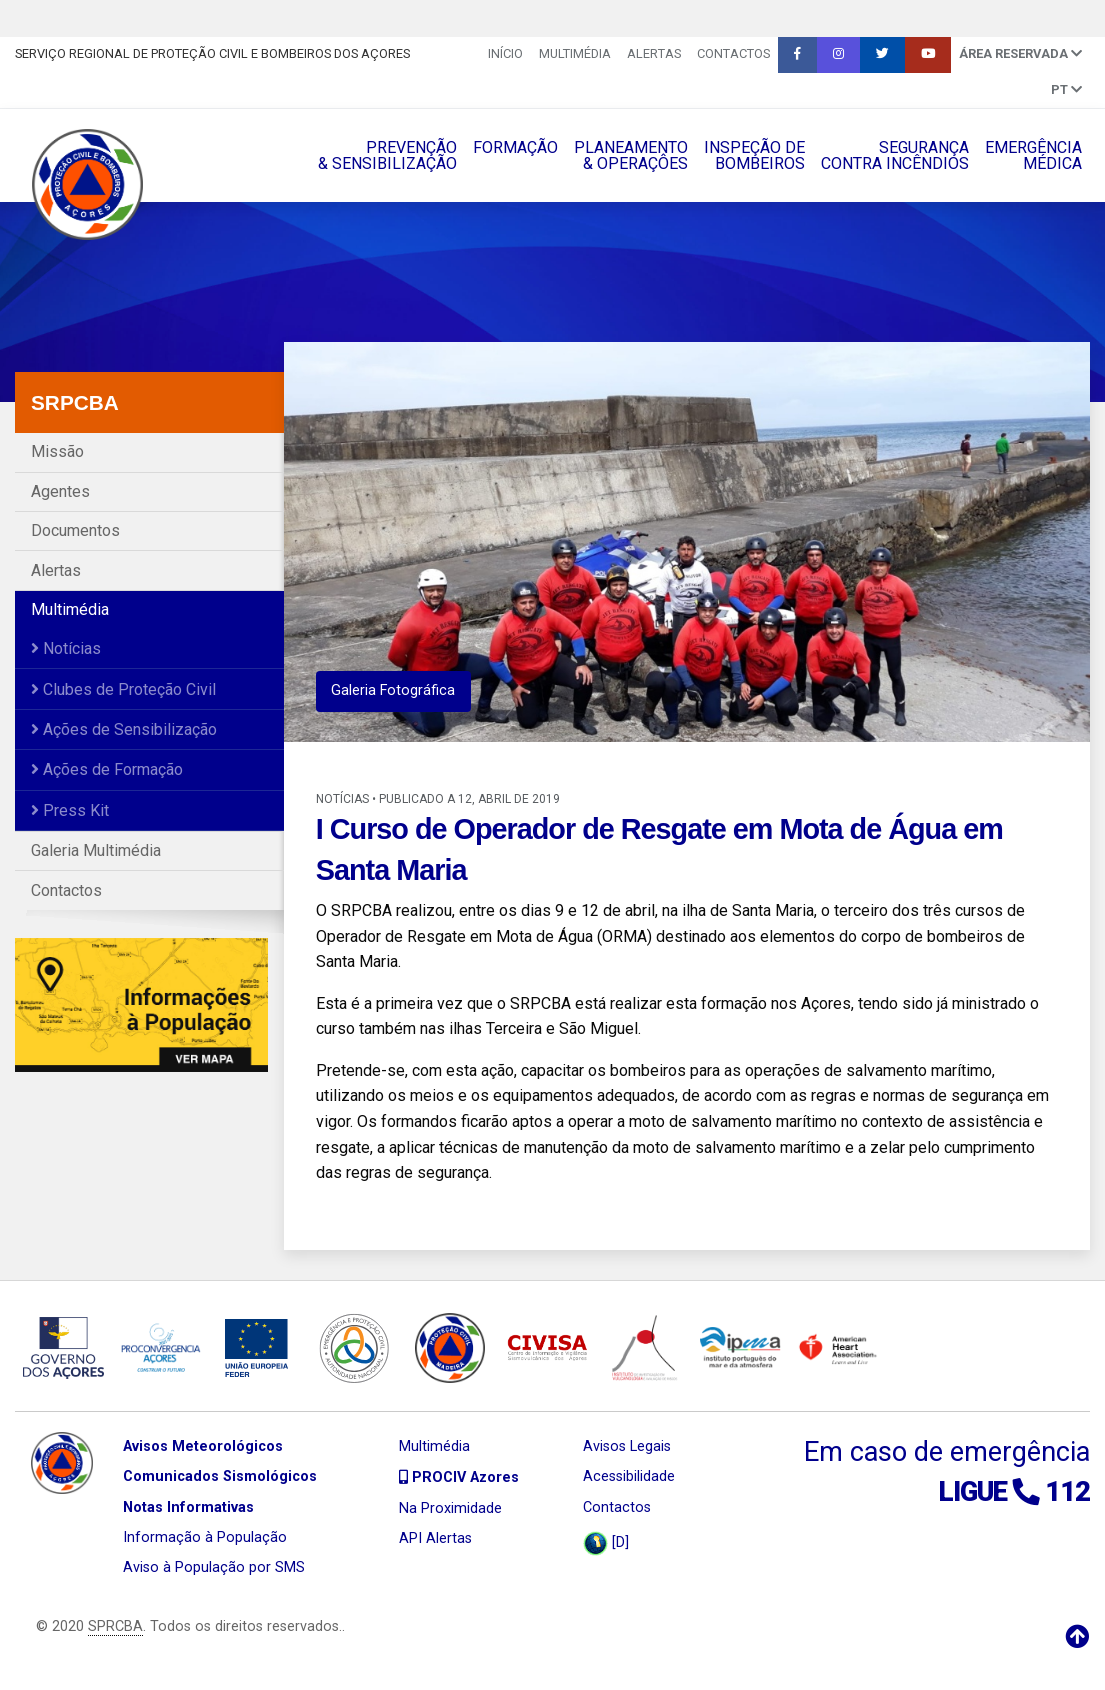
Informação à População (205, 1537)
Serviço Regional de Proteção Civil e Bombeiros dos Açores (212, 53)
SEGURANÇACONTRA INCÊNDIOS (895, 155)
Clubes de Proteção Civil (123, 689)
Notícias (66, 648)
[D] (606, 1543)
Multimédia (575, 53)
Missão (57, 451)
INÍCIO (505, 53)
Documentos (75, 530)
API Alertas (435, 1538)
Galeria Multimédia (96, 850)
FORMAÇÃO (515, 147)
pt (1066, 89)
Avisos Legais (627, 1446)
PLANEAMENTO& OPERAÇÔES (631, 155)
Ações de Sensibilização (124, 729)
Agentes (60, 491)
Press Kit (70, 810)
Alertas (654, 53)
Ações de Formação (107, 769)
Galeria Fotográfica (393, 690)
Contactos (733, 53)
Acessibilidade (629, 1476)
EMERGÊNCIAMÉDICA (1033, 155)
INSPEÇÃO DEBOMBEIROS (754, 155)
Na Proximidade (450, 1508)
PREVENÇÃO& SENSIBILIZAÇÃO (387, 155)
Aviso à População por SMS (214, 1567)
